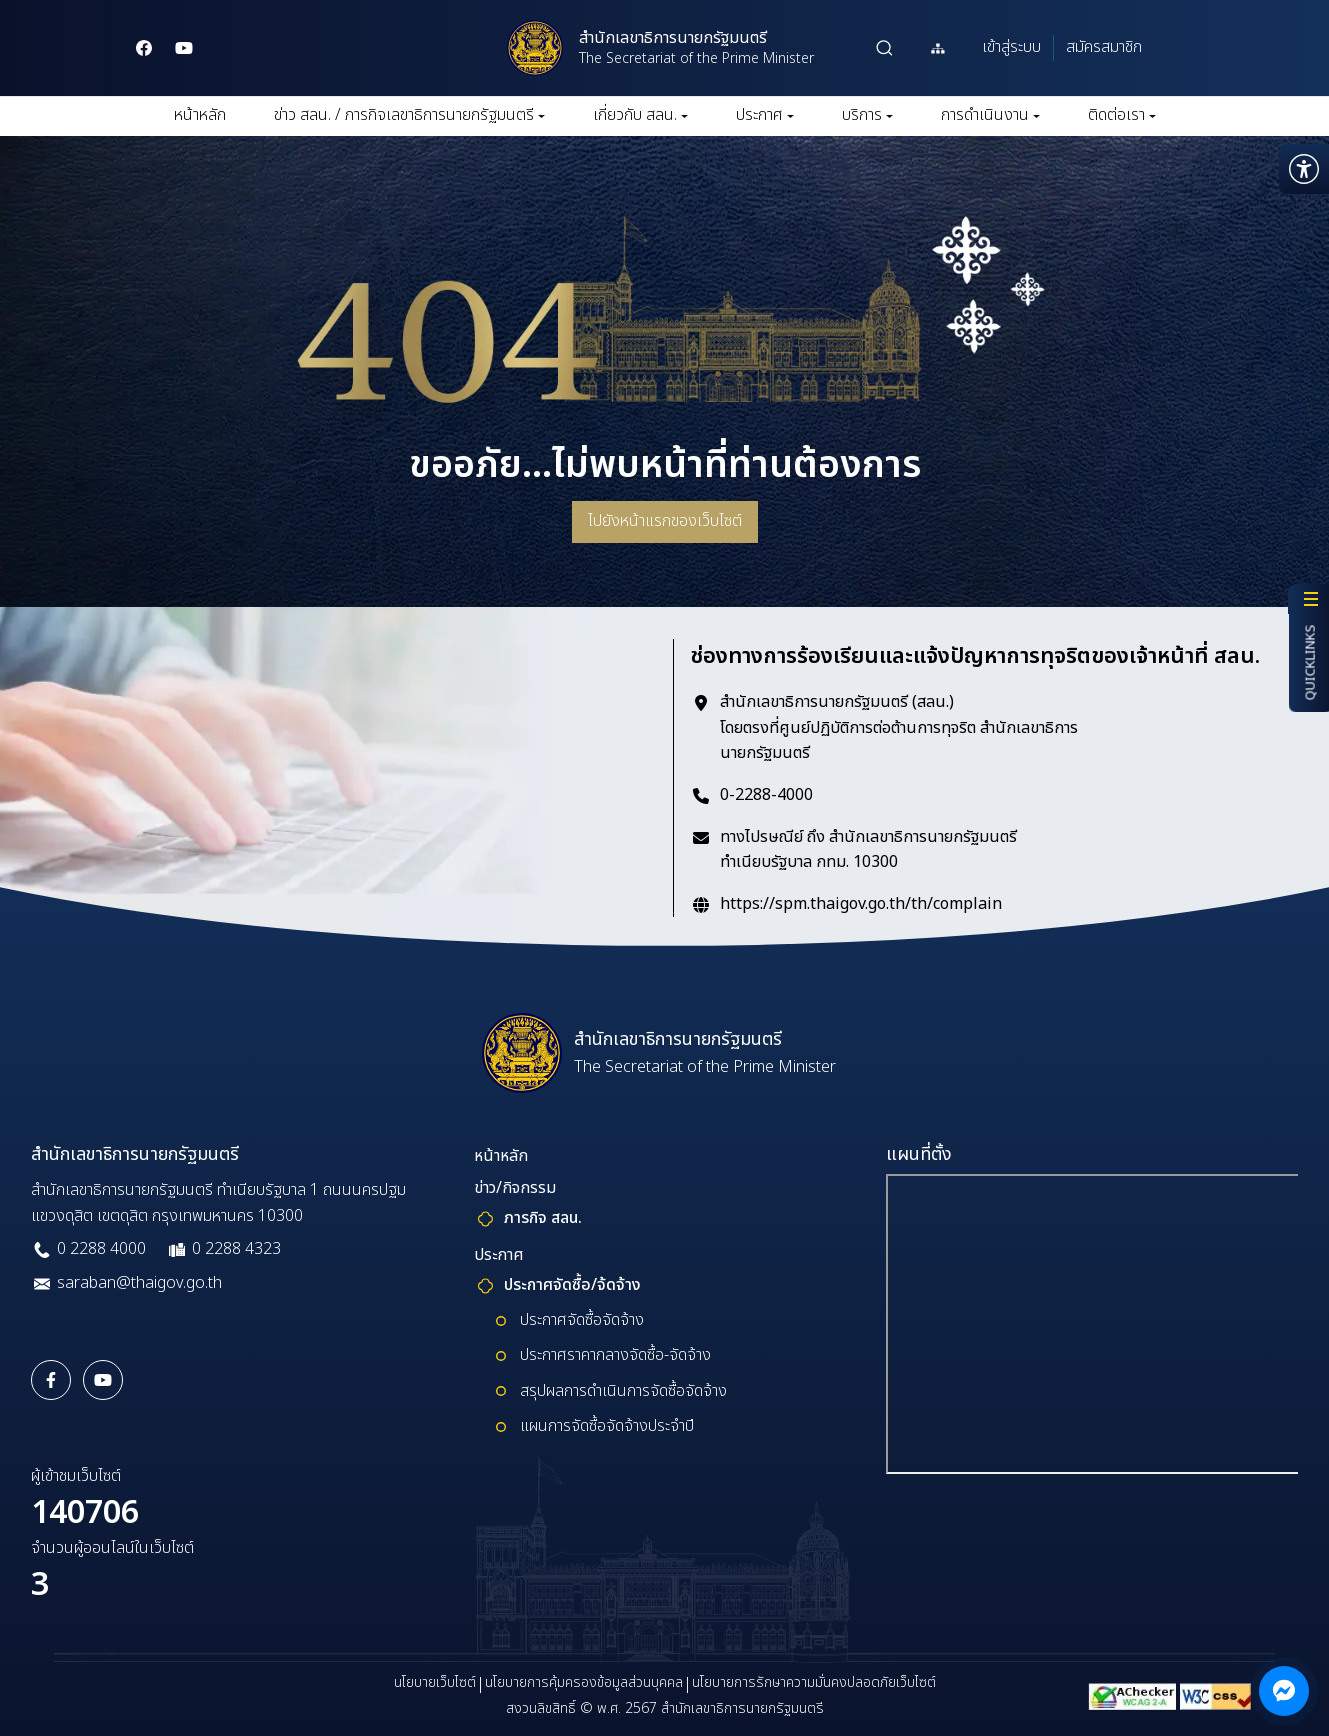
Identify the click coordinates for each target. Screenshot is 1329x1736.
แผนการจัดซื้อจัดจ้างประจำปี (607, 1426)
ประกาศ (765, 115)
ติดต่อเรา (1122, 115)
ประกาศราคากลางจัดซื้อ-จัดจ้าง (615, 1355)
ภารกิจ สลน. (543, 1218)
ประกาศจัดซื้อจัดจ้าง (582, 1320)
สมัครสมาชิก (1104, 47)
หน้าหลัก (200, 115)
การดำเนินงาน (990, 115)
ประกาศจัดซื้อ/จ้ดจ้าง (572, 1285)
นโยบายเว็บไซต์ (435, 1682)
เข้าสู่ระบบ (1011, 47)
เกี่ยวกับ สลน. (640, 115)
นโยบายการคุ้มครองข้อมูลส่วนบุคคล (584, 1682)
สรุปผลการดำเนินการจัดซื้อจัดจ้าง (623, 1391)
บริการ (867, 115)
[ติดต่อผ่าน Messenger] (1284, 1691)
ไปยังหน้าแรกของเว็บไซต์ (665, 521)
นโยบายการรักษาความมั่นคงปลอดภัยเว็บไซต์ (814, 1682)
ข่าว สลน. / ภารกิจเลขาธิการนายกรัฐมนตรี (409, 115)
